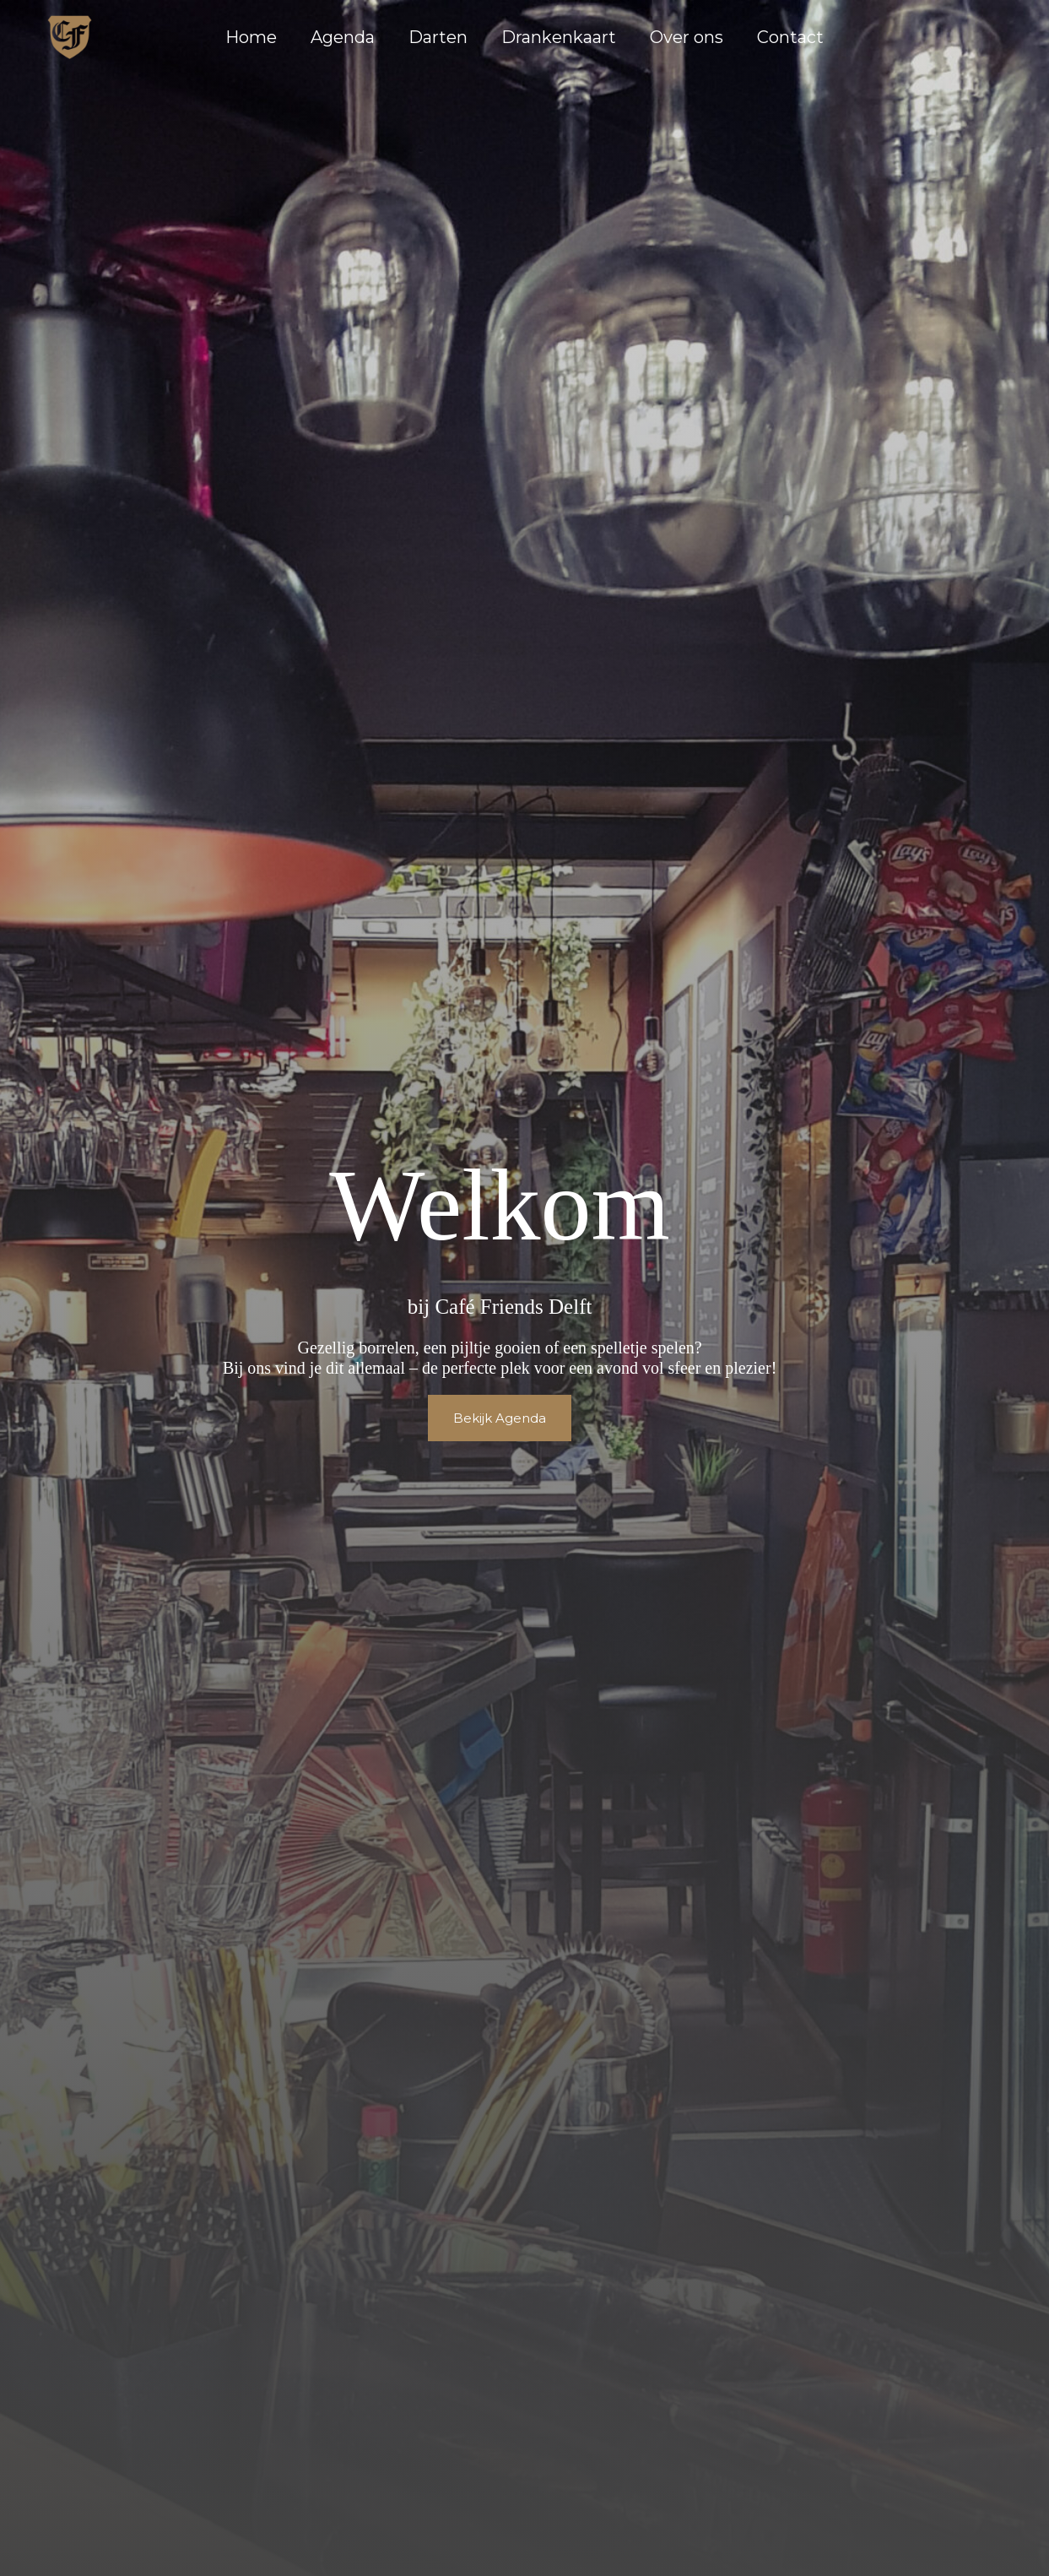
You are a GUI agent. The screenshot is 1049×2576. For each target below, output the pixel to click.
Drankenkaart (558, 37)
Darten (438, 37)
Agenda (343, 37)
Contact (790, 37)
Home (251, 37)
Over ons (686, 37)
